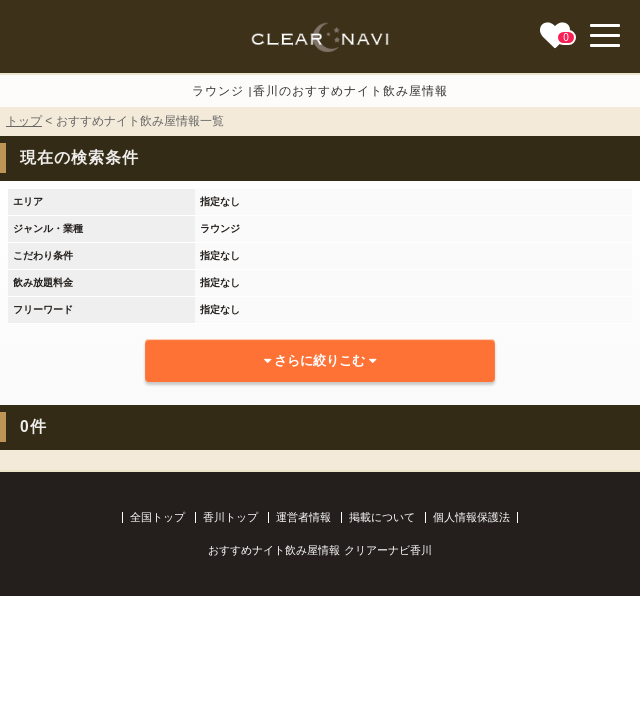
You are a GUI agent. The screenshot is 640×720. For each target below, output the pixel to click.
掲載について (382, 517)
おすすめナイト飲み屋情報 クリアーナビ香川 (319, 550)
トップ (24, 121)
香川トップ (230, 517)
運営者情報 (303, 517)
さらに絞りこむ (320, 360)
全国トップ (157, 517)
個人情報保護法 (471, 517)
